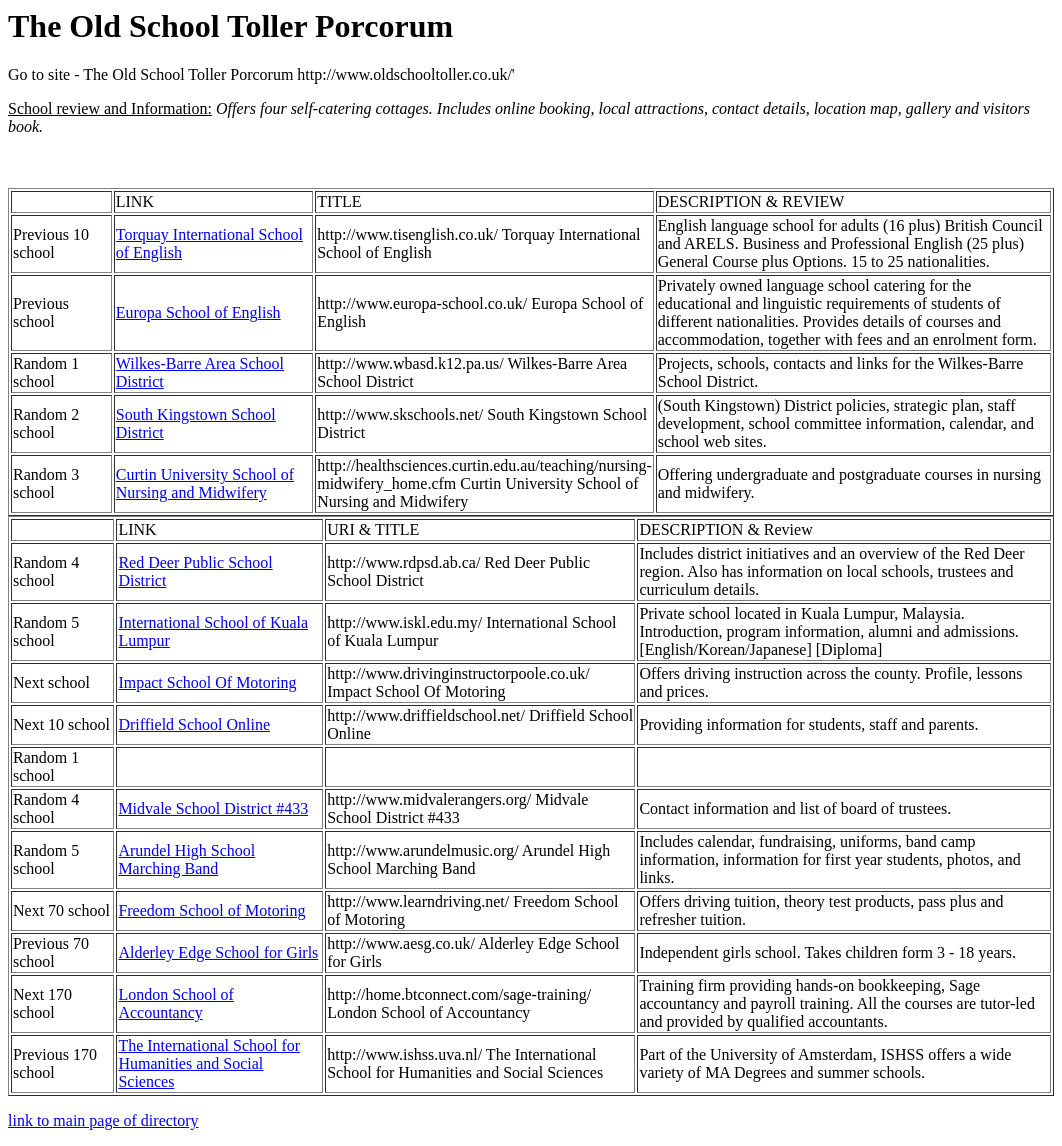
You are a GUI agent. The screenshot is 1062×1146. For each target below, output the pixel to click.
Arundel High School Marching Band (186, 859)
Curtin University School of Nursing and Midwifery (205, 483)
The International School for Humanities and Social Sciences (209, 1063)
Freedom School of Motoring (211, 910)
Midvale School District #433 (213, 808)
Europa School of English (198, 312)
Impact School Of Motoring (207, 682)
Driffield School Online (194, 724)
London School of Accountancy (176, 1003)
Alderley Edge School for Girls (218, 952)
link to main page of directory (103, 1120)
